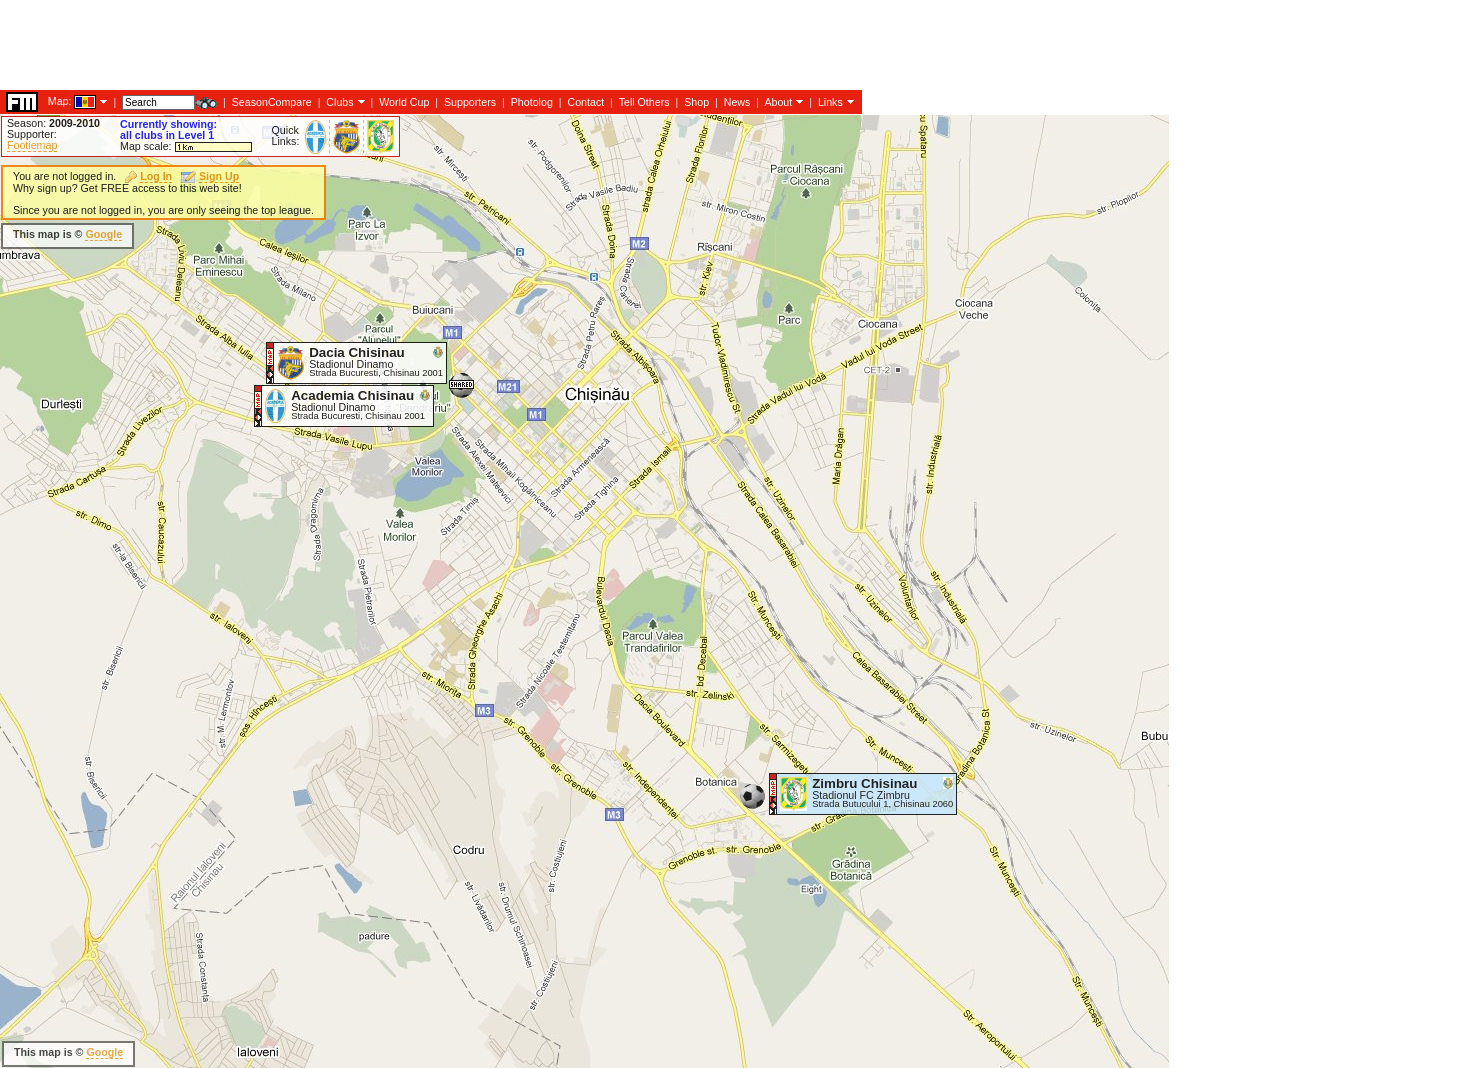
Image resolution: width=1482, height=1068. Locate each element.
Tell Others (644, 102)
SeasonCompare (272, 102)
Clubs (339, 102)
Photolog (532, 102)
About (778, 102)
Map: (60, 101)
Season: (53, 123)
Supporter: (32, 134)
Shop (696, 102)
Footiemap (32, 145)
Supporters (470, 102)
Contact (585, 102)
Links (830, 102)
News (737, 102)
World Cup (404, 102)
